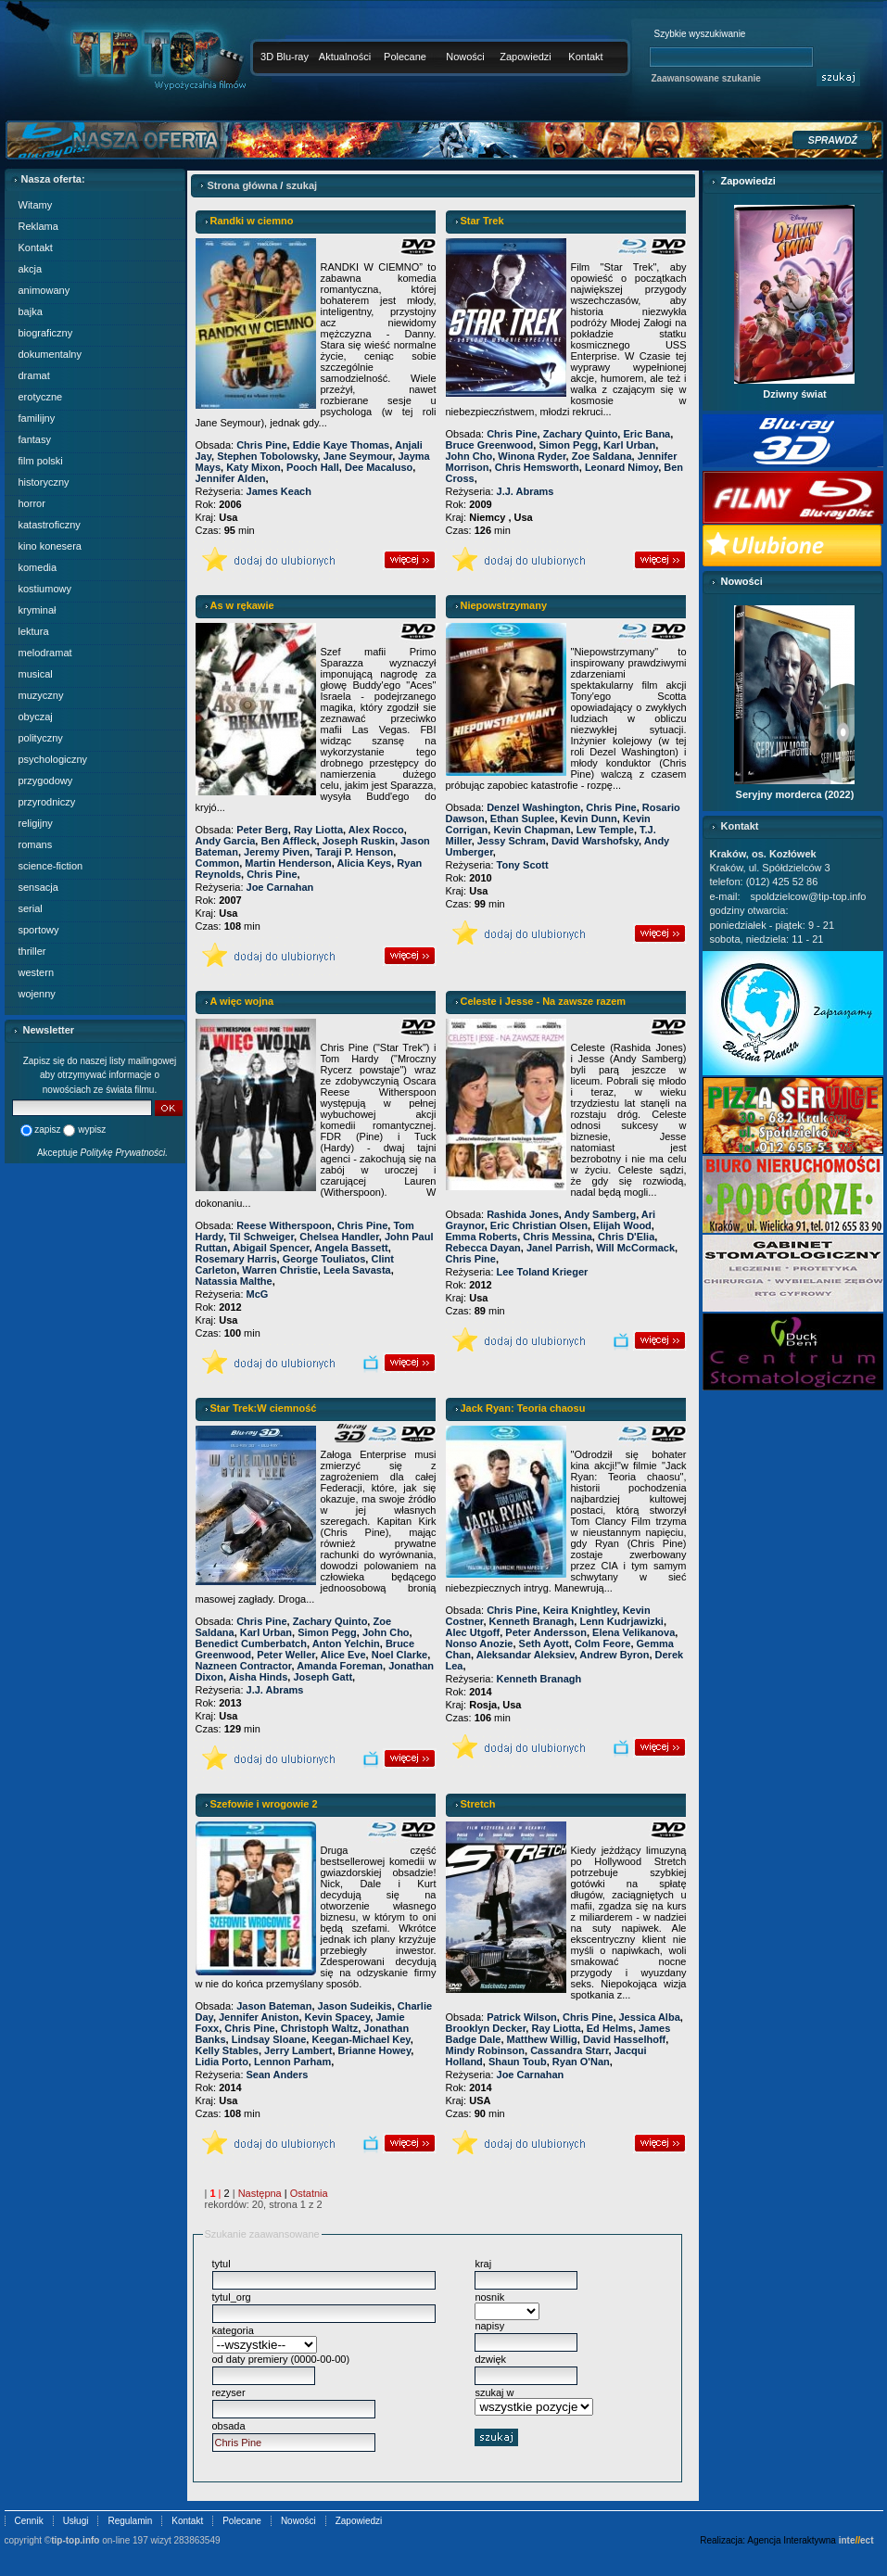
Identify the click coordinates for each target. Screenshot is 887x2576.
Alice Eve (343, 1654)
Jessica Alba (649, 2017)
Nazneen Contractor (244, 1665)
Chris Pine (261, 444)
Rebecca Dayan (483, 1247)
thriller (32, 951)
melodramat (45, 652)
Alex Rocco (376, 829)
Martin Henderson (288, 863)
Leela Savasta (357, 1269)
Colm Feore (603, 1643)
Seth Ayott (544, 1643)
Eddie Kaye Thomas (341, 444)
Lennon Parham (292, 2061)
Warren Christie (280, 1269)
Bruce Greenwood (490, 444)
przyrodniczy (47, 801)
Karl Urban (629, 444)
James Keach (279, 491)
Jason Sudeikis (355, 2005)
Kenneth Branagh (532, 1621)
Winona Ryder (531, 456)
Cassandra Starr (569, 2050)
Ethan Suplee (522, 818)
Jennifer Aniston (258, 2017)
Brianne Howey (375, 2050)
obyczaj (36, 716)
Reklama (38, 226)
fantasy (35, 439)
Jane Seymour (358, 456)
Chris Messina (557, 1236)
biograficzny (46, 332)
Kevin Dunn (589, 818)
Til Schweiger (261, 1236)
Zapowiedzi (525, 56)
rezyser (229, 2392)
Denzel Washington (533, 807)
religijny (36, 823)
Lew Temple (605, 829)
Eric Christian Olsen (539, 1225)
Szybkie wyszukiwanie (700, 34)
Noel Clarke (400, 1654)
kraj (483, 2263)
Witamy (36, 204)
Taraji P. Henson (354, 851)
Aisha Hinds (258, 1676)
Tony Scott (523, 864)
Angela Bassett (350, 1247)
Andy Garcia (226, 840)
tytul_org (231, 2297)
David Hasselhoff (624, 2039)
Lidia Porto (222, 2061)
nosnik (489, 2297)
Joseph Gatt (322, 1676)
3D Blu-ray (284, 56)
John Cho (469, 456)
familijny (37, 418)
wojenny (37, 993)
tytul (221, 2263)
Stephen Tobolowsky (267, 456)
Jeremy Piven (277, 851)
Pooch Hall (312, 467)
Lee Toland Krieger (543, 1271)
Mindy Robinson (486, 2050)
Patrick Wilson (522, 2017)
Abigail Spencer (271, 1247)
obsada (229, 2425)
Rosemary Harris (236, 1258)
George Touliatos (324, 1258)
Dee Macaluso (378, 467)
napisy (489, 2325)
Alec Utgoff (473, 1632)
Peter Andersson (546, 1632)
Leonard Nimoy (621, 467)
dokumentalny (50, 354)
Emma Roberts (482, 1236)
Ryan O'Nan (581, 2061)
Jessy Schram (511, 840)
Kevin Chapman (531, 829)
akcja (31, 268)
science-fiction (51, 865)
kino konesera (50, 546)
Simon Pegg (568, 444)
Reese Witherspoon (284, 1225)
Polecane (405, 56)
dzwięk (490, 2359)
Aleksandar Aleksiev (525, 1654)
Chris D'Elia (626, 1236)
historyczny (44, 482)
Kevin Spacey (338, 2017)
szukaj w (494, 2392)
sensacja (38, 887)
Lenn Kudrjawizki (621, 1621)
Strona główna (243, 185)
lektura (34, 631)
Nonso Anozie (479, 1643)
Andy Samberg (600, 1214)
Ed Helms (610, 2028)
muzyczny (41, 695)
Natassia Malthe (234, 1281)
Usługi (76, 2521)
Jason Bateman (273, 2005)
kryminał (38, 609)
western (37, 972)
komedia (38, 567)
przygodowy (46, 780)
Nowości (465, 56)
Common (218, 863)
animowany (44, 290)
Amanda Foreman (340, 1665)
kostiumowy (45, 588)
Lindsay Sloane (269, 2039)
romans (36, 844)
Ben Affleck (288, 840)
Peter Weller (286, 1654)
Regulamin (130, 2521)
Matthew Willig (542, 2039)
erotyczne (41, 396)
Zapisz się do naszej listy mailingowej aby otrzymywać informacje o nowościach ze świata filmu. (100, 1075)
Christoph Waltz (319, 2028)
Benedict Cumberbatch (251, 1643)
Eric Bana (646, 433)
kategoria (233, 2330)
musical (36, 673)
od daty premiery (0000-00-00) (281, 2359)
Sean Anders (278, 2074)
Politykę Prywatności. (124, 1153)
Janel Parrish (558, 1247)
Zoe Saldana (602, 456)
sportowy (39, 929)
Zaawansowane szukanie (706, 78)
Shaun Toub (517, 2061)
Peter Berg (262, 829)
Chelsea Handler (339, 1236)
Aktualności (345, 56)
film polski (41, 460)
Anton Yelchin (346, 1643)
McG (258, 1294)
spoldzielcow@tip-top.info (809, 896)
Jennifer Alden (231, 478)
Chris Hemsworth (537, 467)
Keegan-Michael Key (360, 2039)
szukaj (301, 185)
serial (31, 908)
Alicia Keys (364, 863)
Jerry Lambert (298, 2050)
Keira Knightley (580, 1610)
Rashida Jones (523, 1214)
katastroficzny (50, 524)
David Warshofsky (595, 840)
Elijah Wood (622, 1225)
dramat (34, 375)
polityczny (41, 737)
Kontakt (585, 56)
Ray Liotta (318, 829)
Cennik (29, 2521)
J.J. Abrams (525, 491)
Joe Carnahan (280, 887)
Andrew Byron (614, 1654)
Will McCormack (635, 1247)
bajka (31, 311)
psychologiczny (53, 759)
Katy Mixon (253, 467)
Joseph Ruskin (359, 840)
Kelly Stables (227, 2050)
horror (32, 503)
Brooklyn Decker (486, 2028)
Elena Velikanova (633, 1632)
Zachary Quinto (580, 433)
